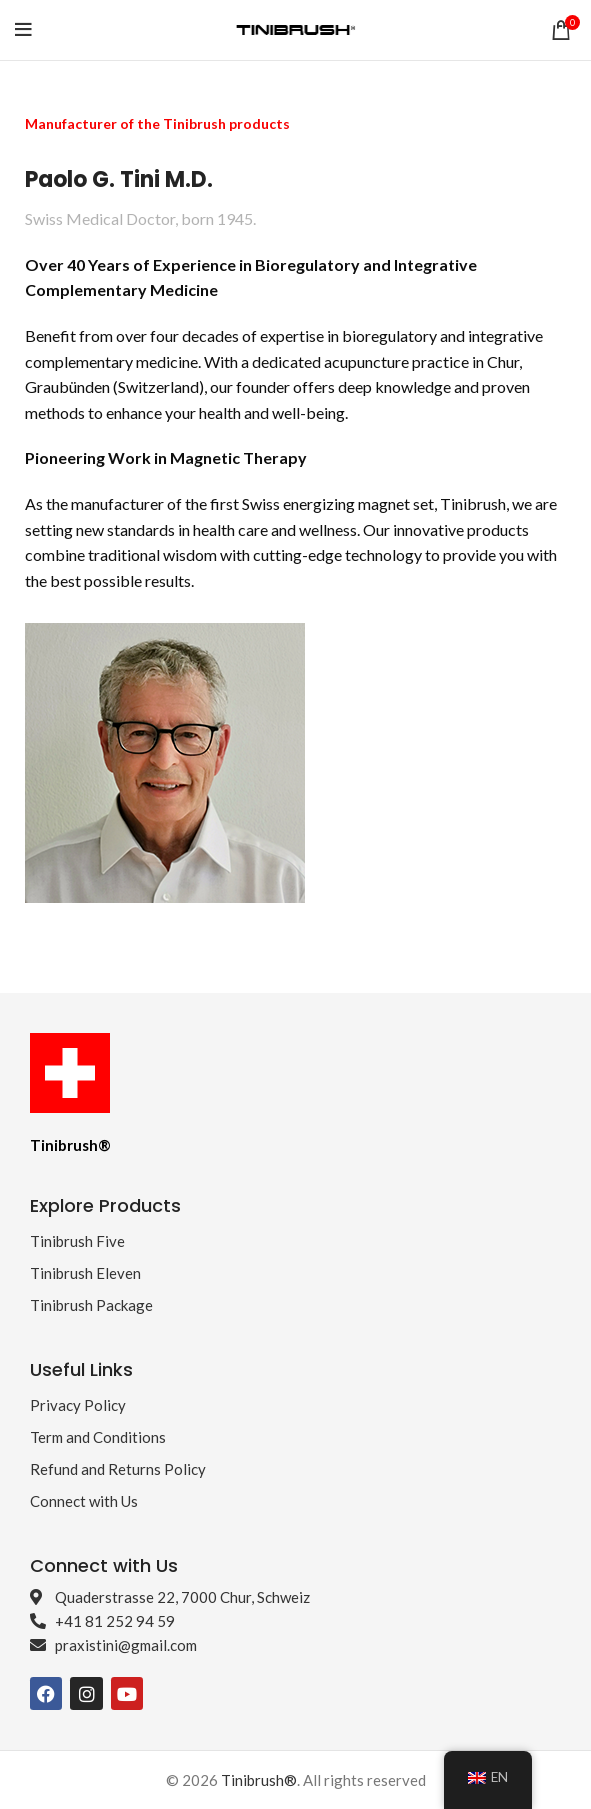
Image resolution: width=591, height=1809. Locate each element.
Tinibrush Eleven (85, 1273)
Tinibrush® (259, 1780)
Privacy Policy (78, 1405)
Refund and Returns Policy (118, 1469)
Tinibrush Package (91, 1305)
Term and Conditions (98, 1437)
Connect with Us (84, 1501)
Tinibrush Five (77, 1241)
